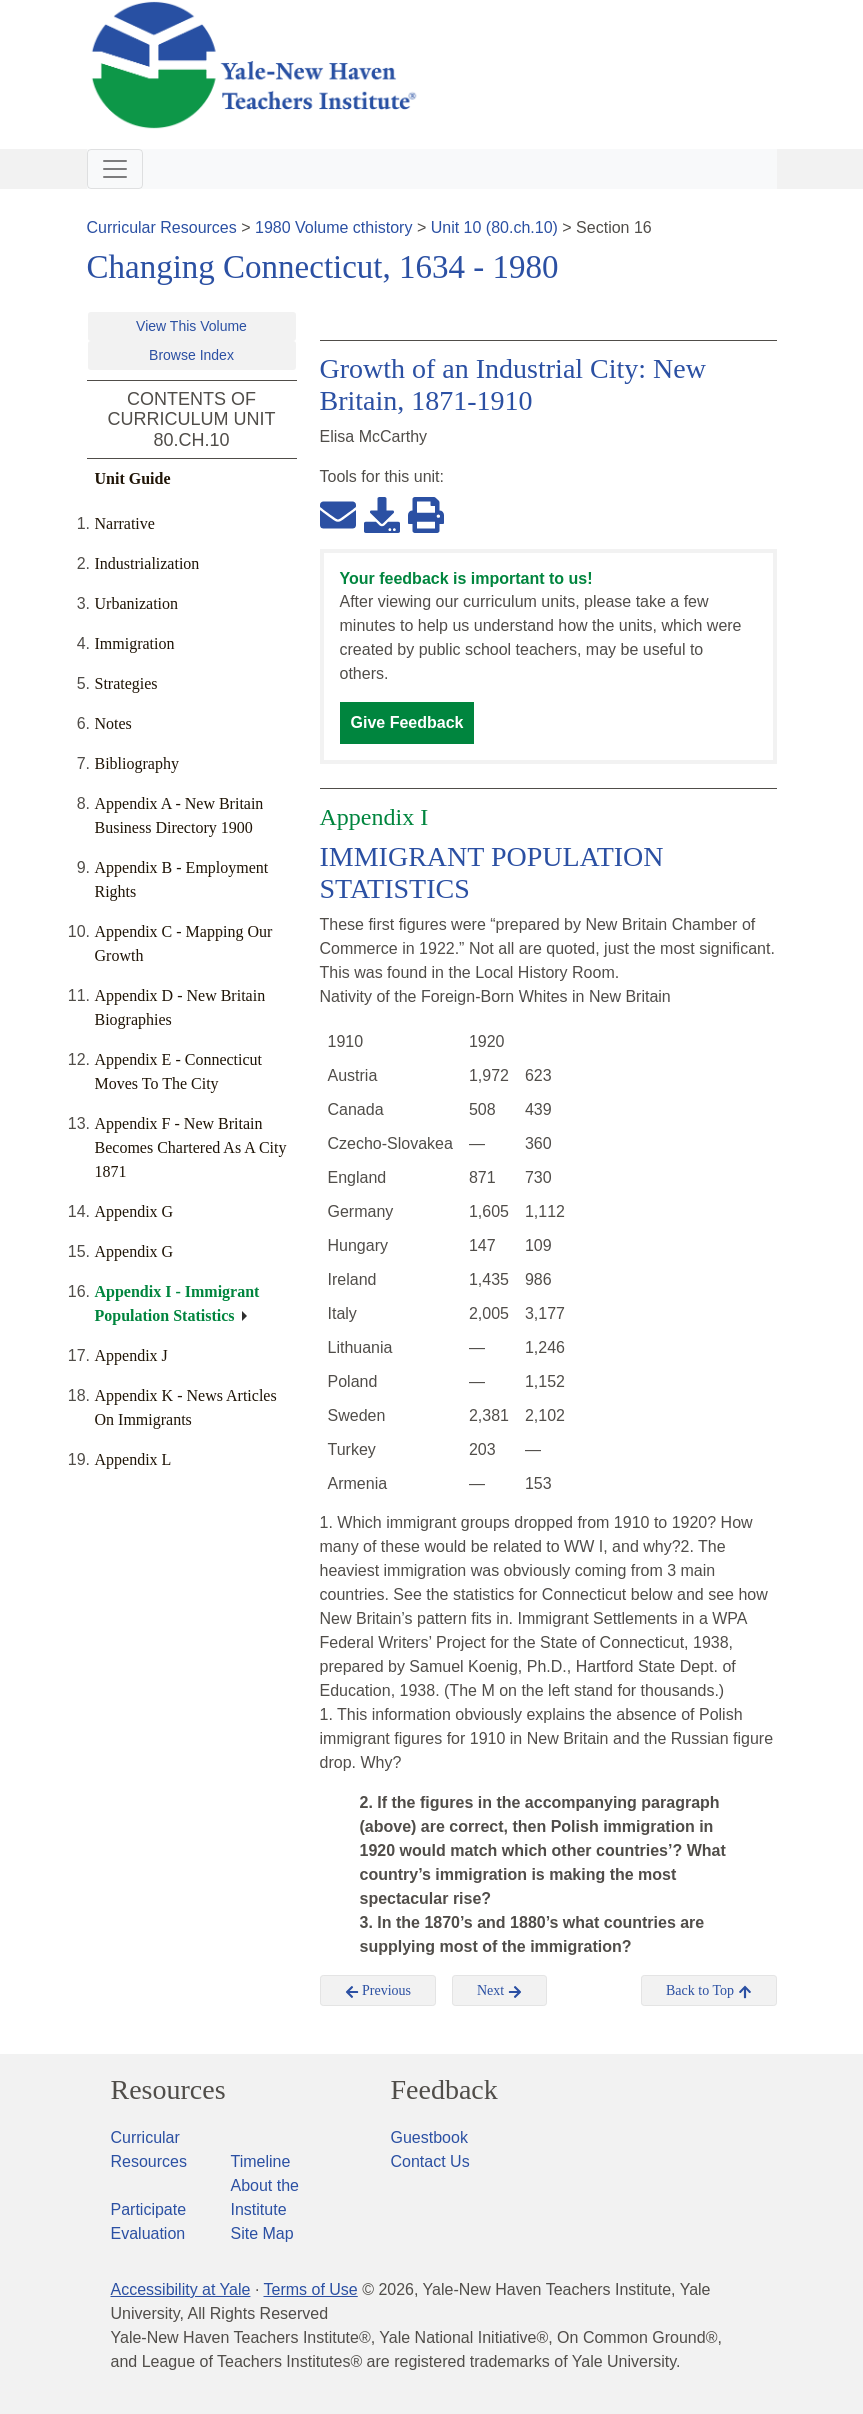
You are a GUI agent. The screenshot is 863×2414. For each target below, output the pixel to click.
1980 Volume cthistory (333, 227)
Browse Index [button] (191, 355)
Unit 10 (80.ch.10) (494, 227)
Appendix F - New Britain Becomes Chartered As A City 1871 (191, 1147)
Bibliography (137, 763)
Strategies (126, 683)
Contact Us (430, 2161)
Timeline (261, 2161)
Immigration (135, 643)
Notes (113, 723)
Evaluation (148, 2233)
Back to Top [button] (708, 1991)
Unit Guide (133, 478)
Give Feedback (407, 722)
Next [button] (499, 1991)
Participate (149, 2209)
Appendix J (131, 1355)
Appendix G (134, 1211)
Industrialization (147, 563)
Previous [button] (378, 1991)
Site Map (262, 2233)
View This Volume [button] (191, 326)
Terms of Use (310, 2289)
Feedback (444, 2090)
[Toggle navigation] (115, 169)
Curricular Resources (162, 227)
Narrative (125, 523)
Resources (168, 2090)
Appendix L (133, 1459)
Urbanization (137, 603)
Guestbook (429, 2137)
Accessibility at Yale (181, 2289)
